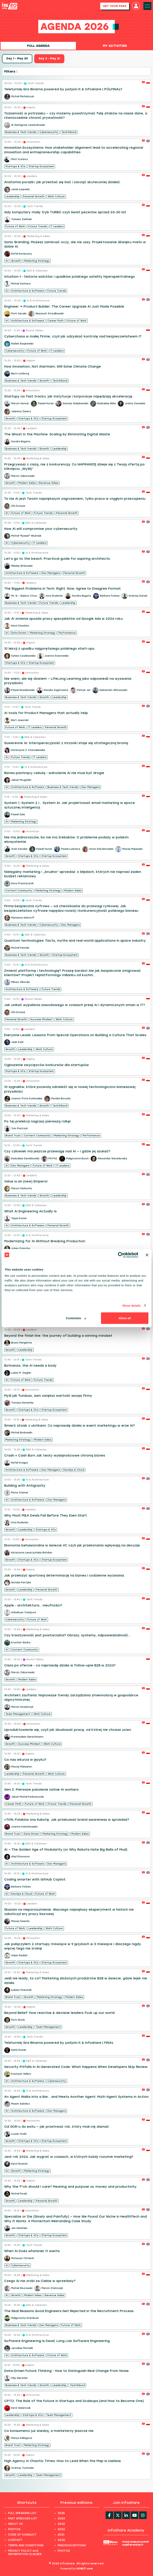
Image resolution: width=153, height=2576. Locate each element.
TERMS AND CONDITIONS (25, 2545)
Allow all (125, 1318)
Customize (76, 1318)
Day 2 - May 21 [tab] (49, 58)
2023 (61, 2524)
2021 (61, 2534)
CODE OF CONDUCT (22, 2534)
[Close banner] (147, 1254)
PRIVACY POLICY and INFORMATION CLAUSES (24, 2552)
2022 (61, 2529)
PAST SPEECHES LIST (22, 2518)
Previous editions (76, 2502)
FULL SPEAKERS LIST (22, 2513)
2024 (61, 2518)
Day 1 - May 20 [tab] (17, 58)
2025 (61, 2513)
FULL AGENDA (38, 46)
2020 (61, 2540)
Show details (131, 1305)
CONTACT (15, 2540)
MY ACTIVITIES (115, 46)
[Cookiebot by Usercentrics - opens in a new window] (120, 1255)
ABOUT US (15, 2524)
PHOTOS (14, 2529)
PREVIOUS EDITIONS (72, 2545)
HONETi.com (84, 2568)
